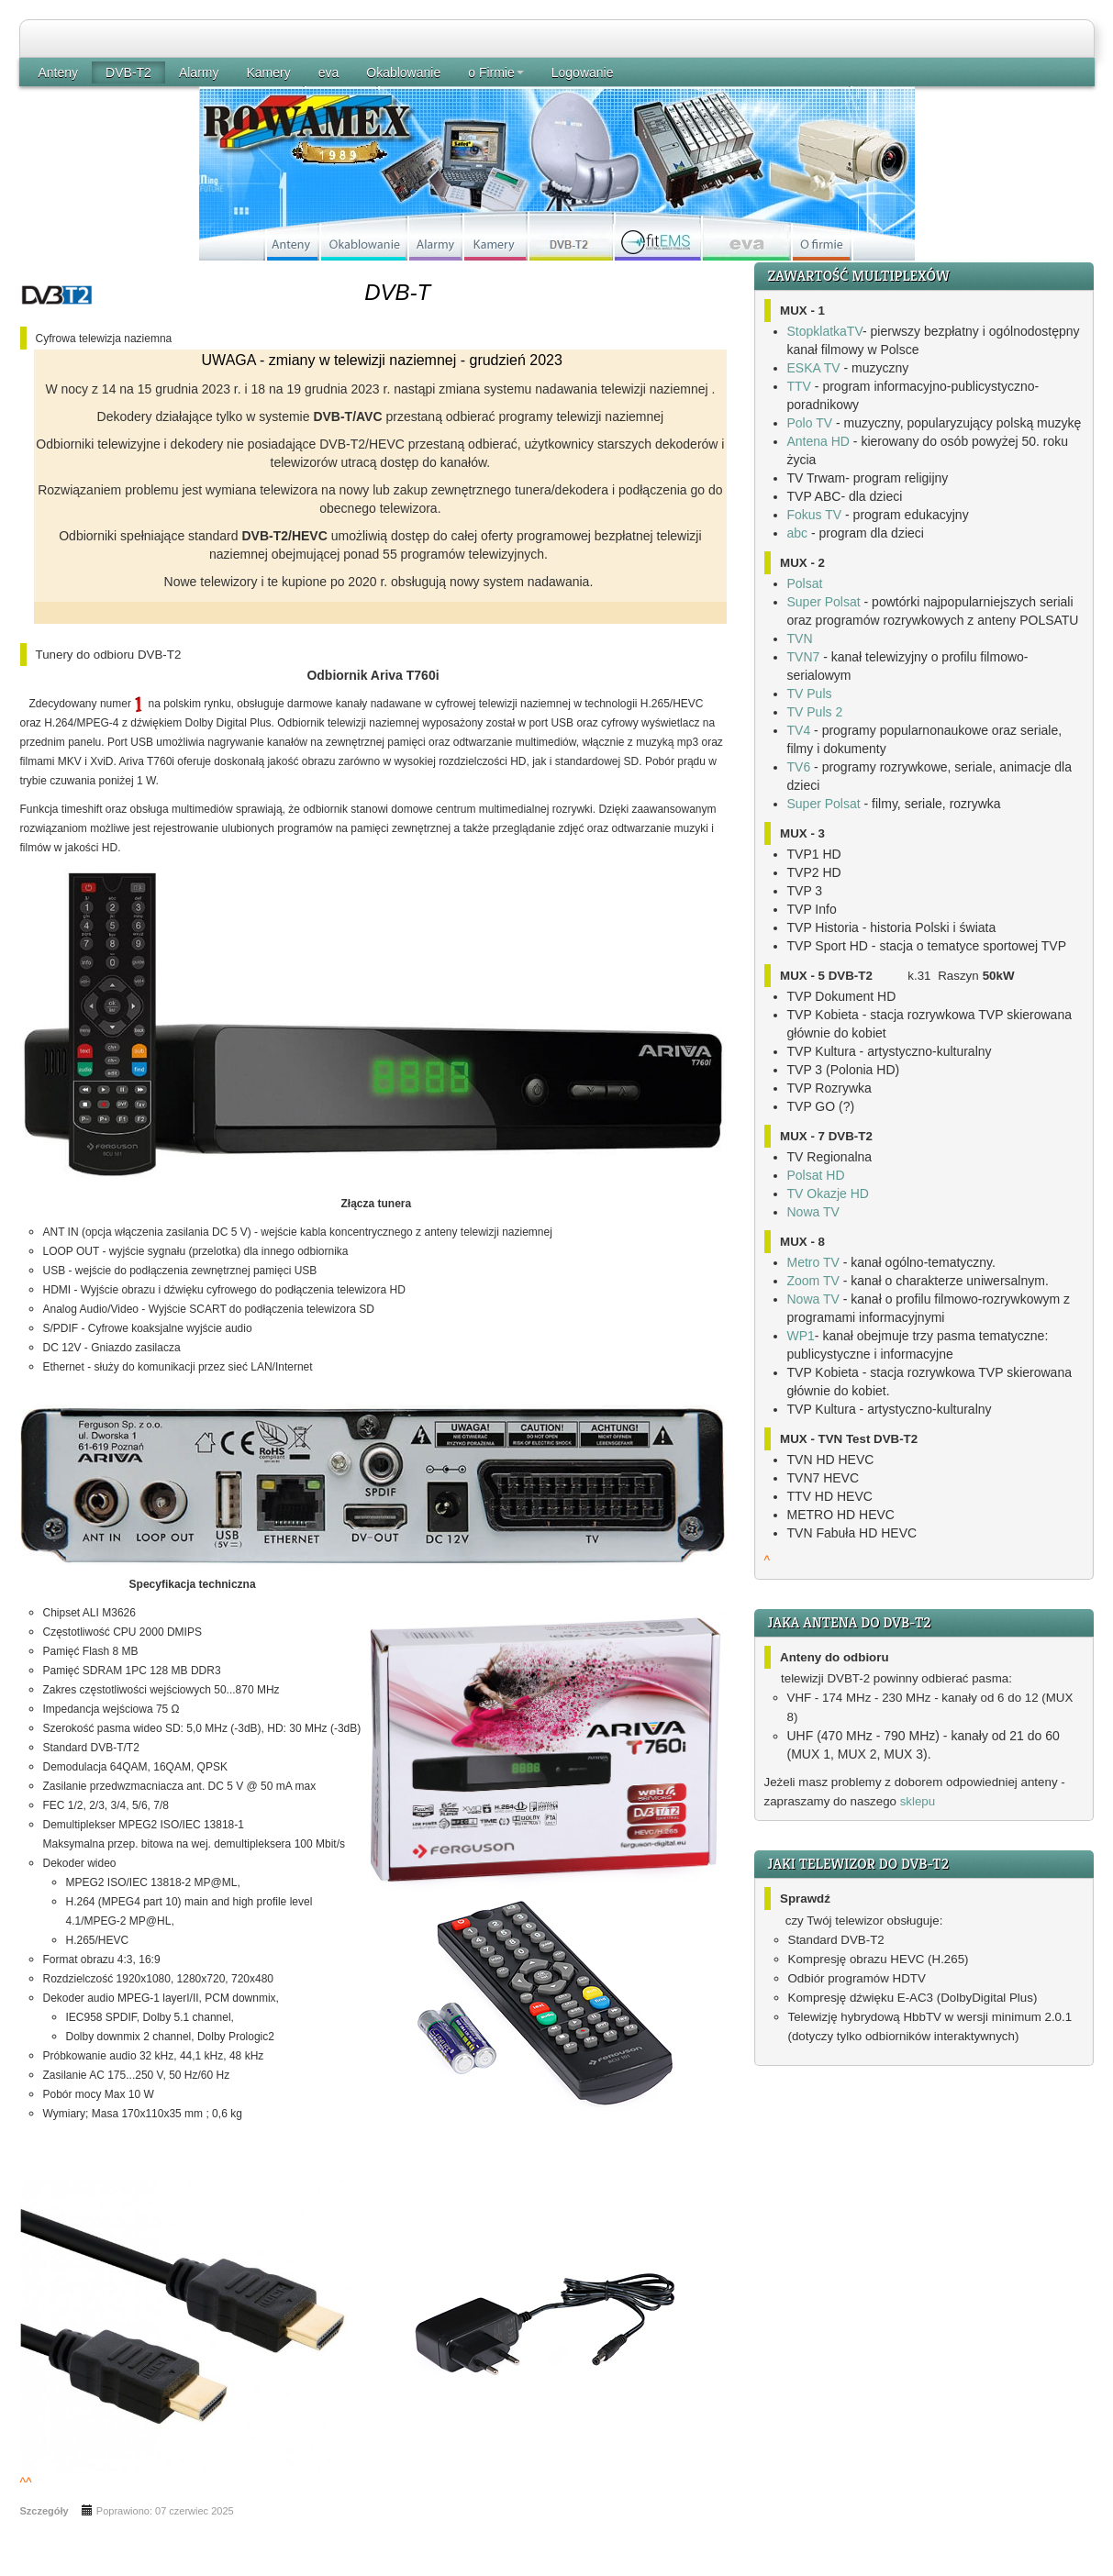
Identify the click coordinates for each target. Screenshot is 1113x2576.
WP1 (801, 1335)
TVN (800, 638)
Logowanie (582, 72)
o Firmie (496, 72)
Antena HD (818, 441)
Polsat (805, 583)
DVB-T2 (128, 72)
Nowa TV (813, 1212)
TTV (799, 386)
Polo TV (810, 423)
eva (328, 72)
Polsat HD (816, 1175)
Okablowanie (403, 72)
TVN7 (803, 657)
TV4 (799, 730)
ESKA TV (813, 368)
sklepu (918, 1801)
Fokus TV (814, 514)
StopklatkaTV (825, 331)
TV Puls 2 (815, 712)
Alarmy (199, 72)
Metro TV (813, 1262)
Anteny (59, 72)
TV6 (799, 767)
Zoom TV (813, 1280)
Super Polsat (824, 601)
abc (797, 533)
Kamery (268, 72)
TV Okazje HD (828, 1193)
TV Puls (809, 693)
